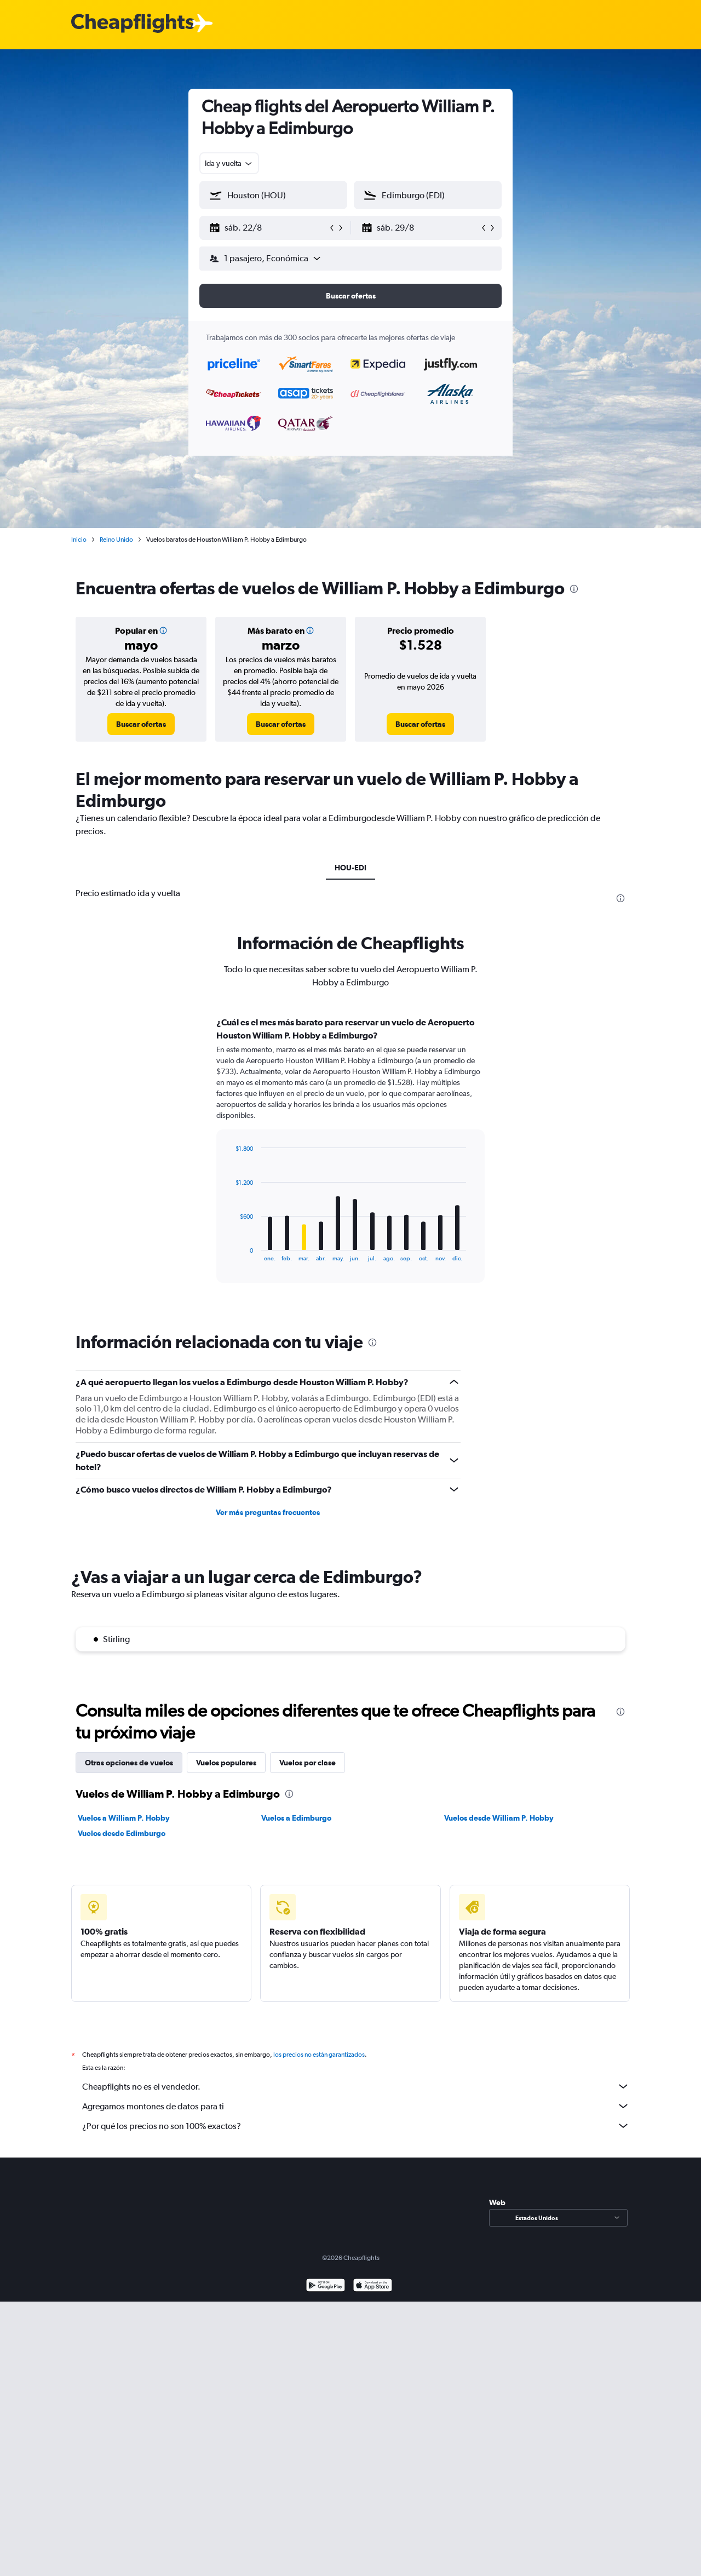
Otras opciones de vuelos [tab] (129, 1762)
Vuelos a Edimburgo (296, 1818)
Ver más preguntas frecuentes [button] (268, 1512)
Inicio (79, 539)
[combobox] (229, 163)
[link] (141, 724)
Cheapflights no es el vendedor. (356, 2086)
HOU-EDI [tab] (350, 867)
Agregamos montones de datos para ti (356, 2106)
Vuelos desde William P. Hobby (499, 1818)
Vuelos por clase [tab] (307, 1762)
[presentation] (574, 589)
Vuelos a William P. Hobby (124, 1818)
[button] (268, 227)
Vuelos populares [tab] (226, 1762)
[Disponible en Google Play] (325, 2286)
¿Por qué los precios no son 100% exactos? (356, 2125)
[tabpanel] (350, 1160)
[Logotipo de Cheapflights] (132, 24)
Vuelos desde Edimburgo (121, 1833)
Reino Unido (116, 539)
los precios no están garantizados (319, 2054)
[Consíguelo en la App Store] (372, 2286)
